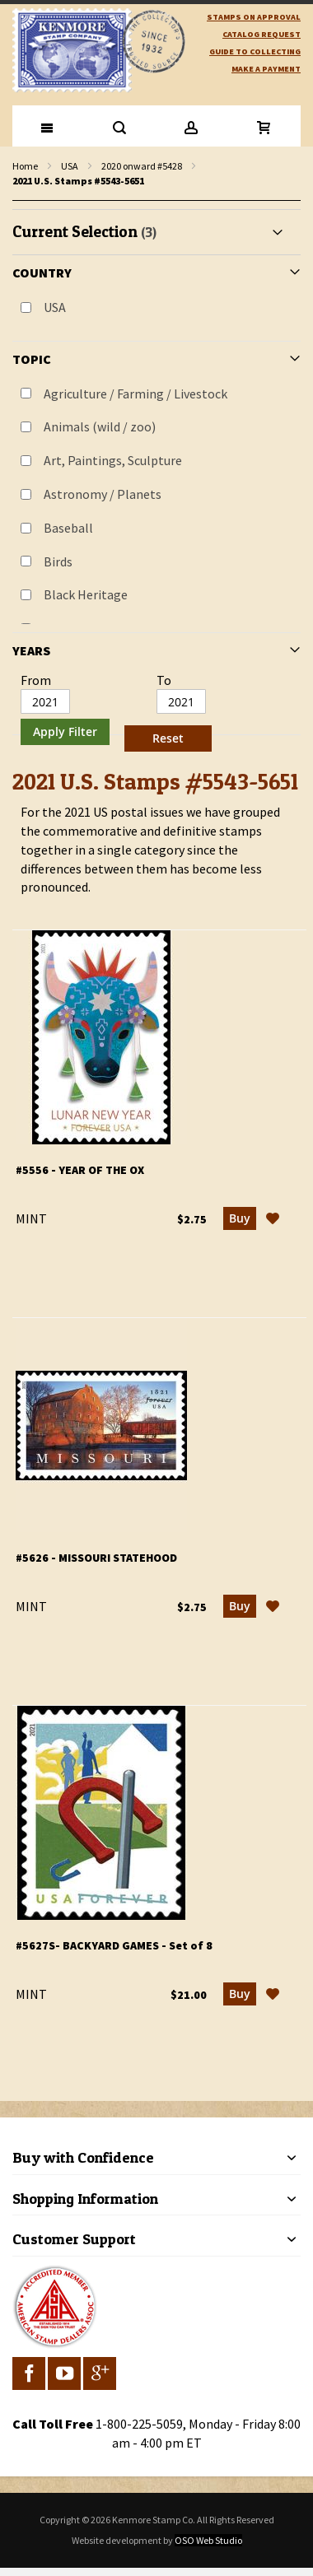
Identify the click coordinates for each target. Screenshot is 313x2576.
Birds (58, 561)
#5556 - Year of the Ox (80, 1169)
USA (69, 166)
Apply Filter (65, 731)
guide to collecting (255, 51)
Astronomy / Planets (102, 494)
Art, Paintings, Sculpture (113, 460)
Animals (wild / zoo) (100, 426)
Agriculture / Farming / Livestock (135, 393)
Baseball (68, 527)
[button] (272, 1218)
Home (25, 166)
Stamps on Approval (254, 17)
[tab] (156, 483)
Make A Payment (266, 68)
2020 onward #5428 (141, 166)
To (163, 680)
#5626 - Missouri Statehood (96, 1557)
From (36, 680)
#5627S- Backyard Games (114, 1945)
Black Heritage (86, 594)
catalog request (261, 34)
